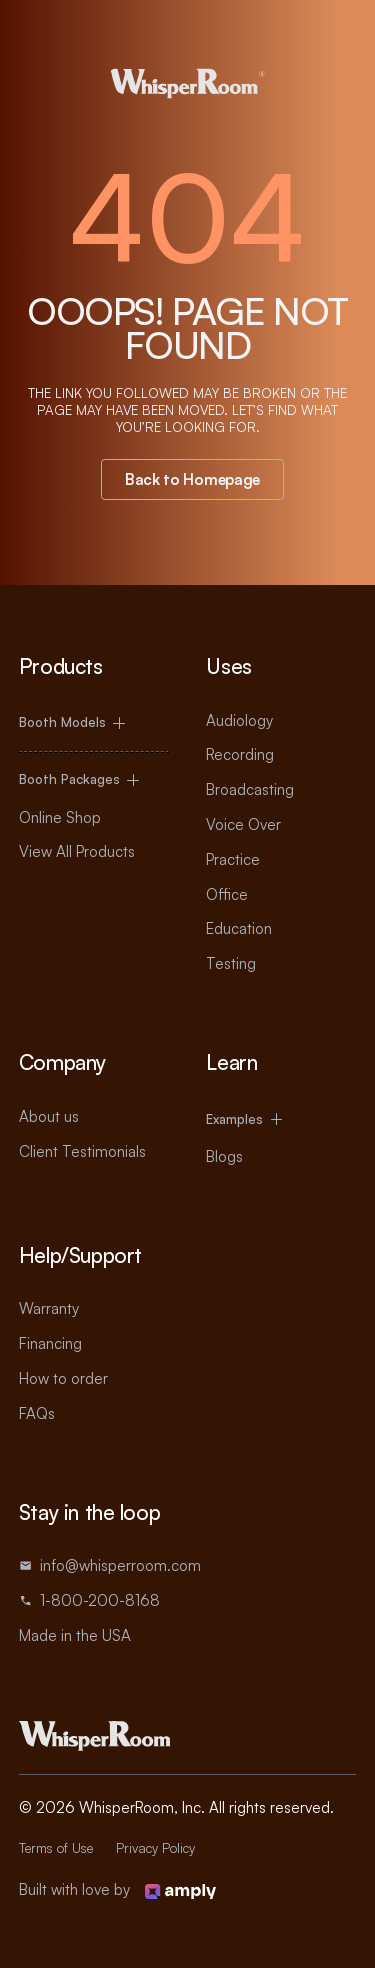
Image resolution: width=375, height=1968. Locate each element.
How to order (63, 1378)
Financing (50, 1343)
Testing (231, 963)
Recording (240, 754)
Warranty (49, 1308)
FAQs (37, 1413)
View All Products (77, 851)
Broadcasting (250, 789)
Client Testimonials (82, 1151)
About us (49, 1116)
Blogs (224, 1156)
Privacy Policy (155, 1848)
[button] (94, 723)
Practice (233, 859)
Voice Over (243, 824)
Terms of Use (56, 1848)
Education (239, 928)
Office (227, 894)
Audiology (239, 720)
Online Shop (60, 817)
